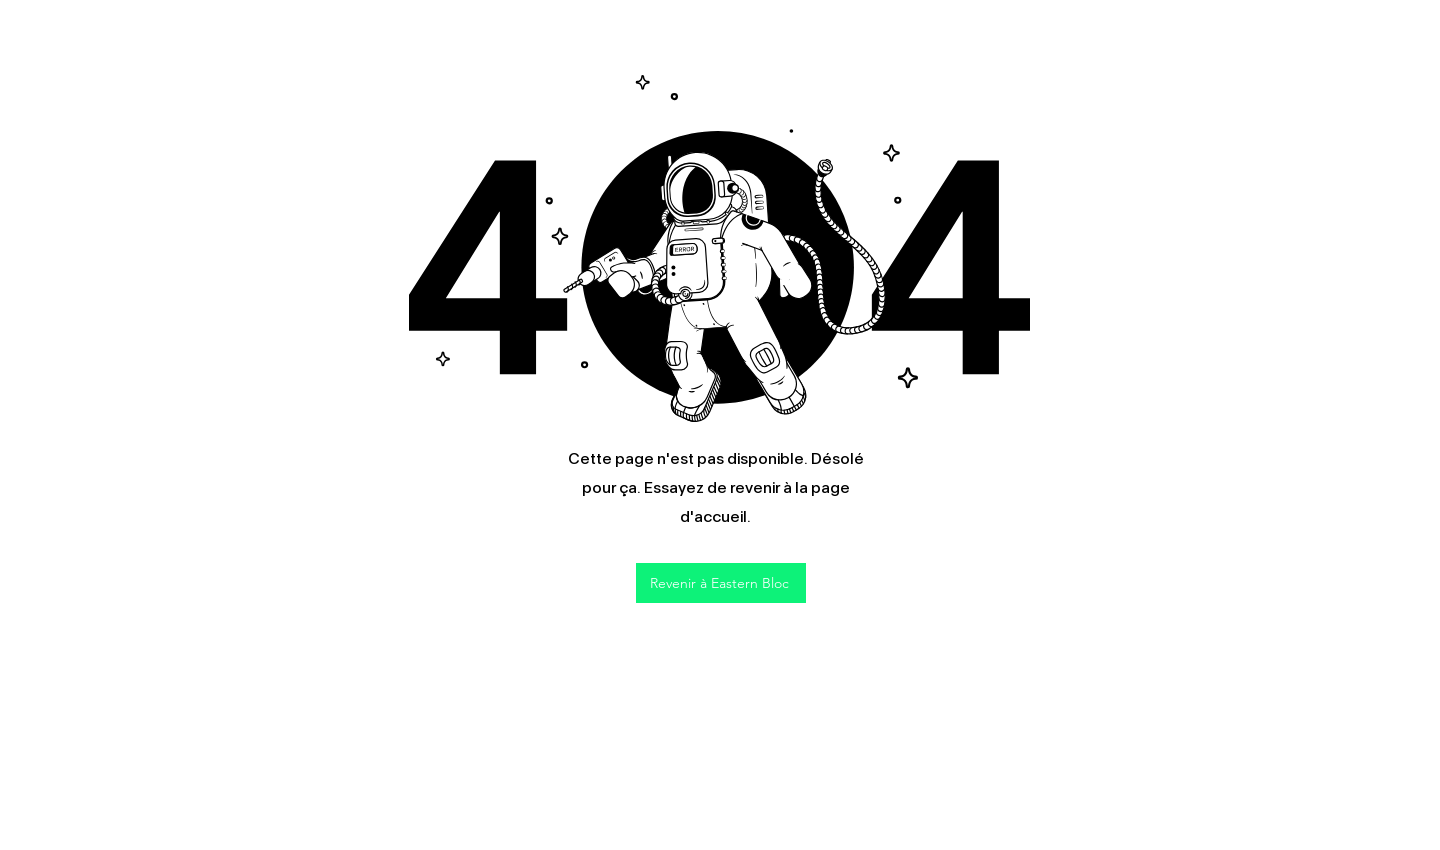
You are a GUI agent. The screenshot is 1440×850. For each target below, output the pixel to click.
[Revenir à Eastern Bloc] (721, 583)
